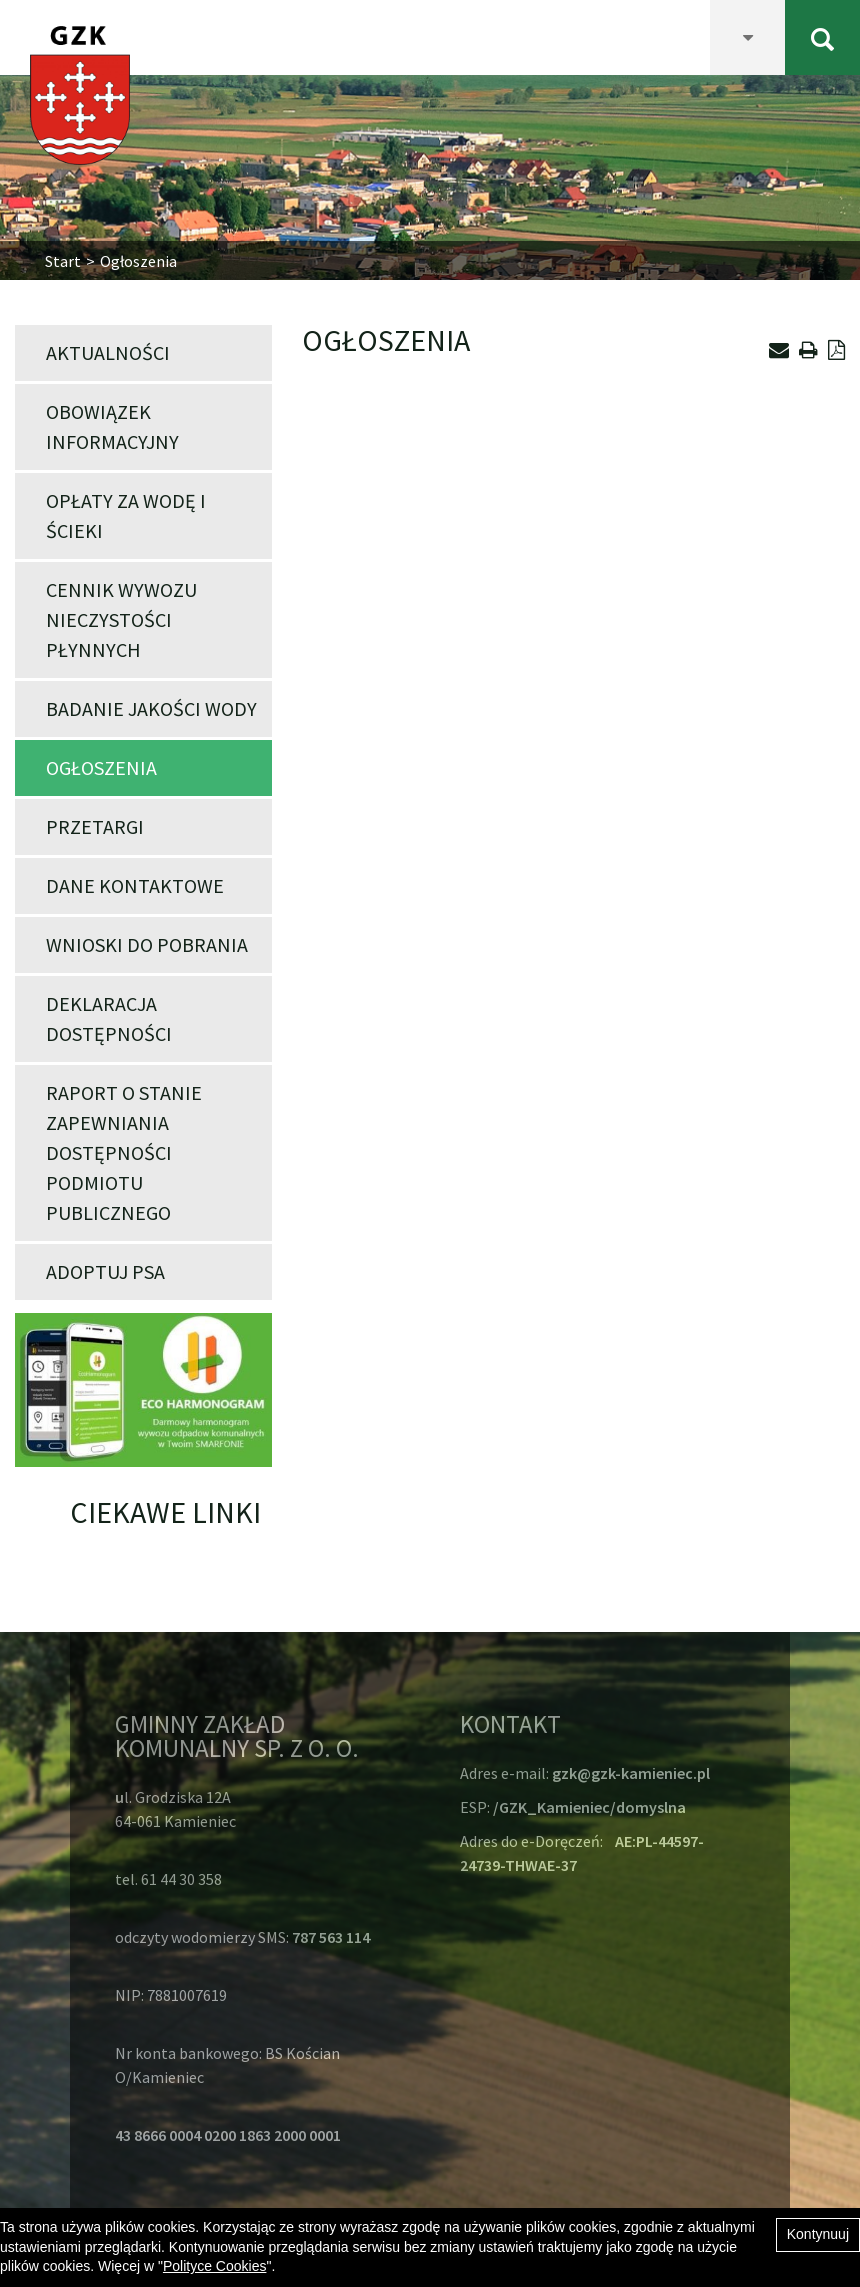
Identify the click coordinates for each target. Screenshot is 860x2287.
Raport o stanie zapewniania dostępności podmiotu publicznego (124, 1152)
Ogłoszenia (101, 767)
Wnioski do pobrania (147, 944)
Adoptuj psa (105, 1271)
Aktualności (108, 352)
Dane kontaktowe (135, 885)
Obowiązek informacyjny (112, 426)
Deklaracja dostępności (109, 1018)
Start (63, 261)
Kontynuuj (818, 2234)
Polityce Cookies (215, 2266)
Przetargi (95, 826)
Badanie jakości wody (151, 708)
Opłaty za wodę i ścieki (126, 515)
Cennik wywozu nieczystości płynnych (121, 619)
